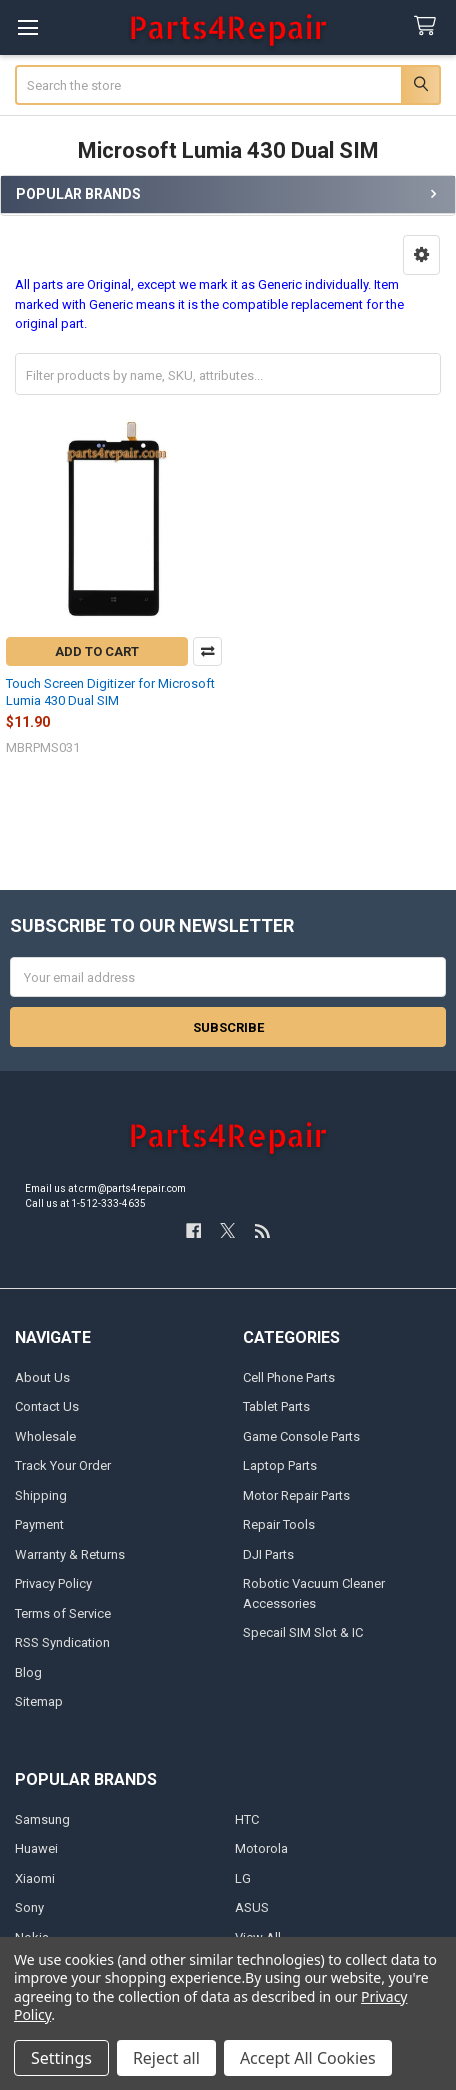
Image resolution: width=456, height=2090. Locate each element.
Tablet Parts (276, 1406)
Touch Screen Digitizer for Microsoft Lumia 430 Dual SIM (110, 691)
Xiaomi (35, 1878)
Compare (207, 651)
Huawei (36, 1848)
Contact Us (47, 1406)
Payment (39, 1524)
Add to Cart (97, 651)
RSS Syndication (62, 1642)
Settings (61, 2058)
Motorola (261, 1848)
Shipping (41, 1495)
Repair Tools (279, 1524)
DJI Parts (268, 1554)
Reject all (166, 2058)
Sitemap (39, 1701)
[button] (421, 255)
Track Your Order (63, 1465)
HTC (247, 1819)
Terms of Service (63, 1613)
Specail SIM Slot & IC (303, 1632)
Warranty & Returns (70, 1554)
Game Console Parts (301, 1436)
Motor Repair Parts (296, 1495)
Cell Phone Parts (289, 1377)
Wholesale (45, 1436)
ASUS (252, 1907)
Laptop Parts (280, 1465)
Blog (28, 1672)
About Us (42, 1377)
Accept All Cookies (308, 2058)
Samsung (42, 1819)
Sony (29, 1907)
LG (243, 1878)
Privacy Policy (53, 1583)
